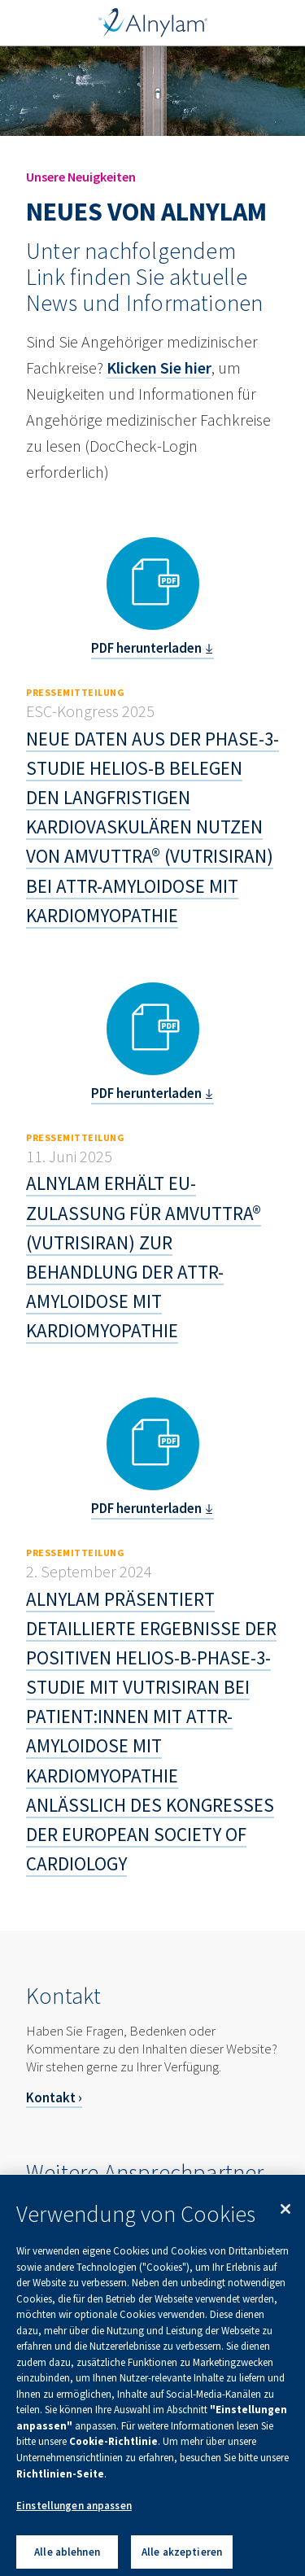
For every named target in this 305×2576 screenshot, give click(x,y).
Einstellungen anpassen (74, 2512)
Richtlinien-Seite (60, 2480)
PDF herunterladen (146, 648)
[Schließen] (285, 2216)
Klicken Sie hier (159, 367)
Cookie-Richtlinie (113, 2449)
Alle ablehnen (67, 2558)
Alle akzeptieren (182, 2558)
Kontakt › (54, 2097)
